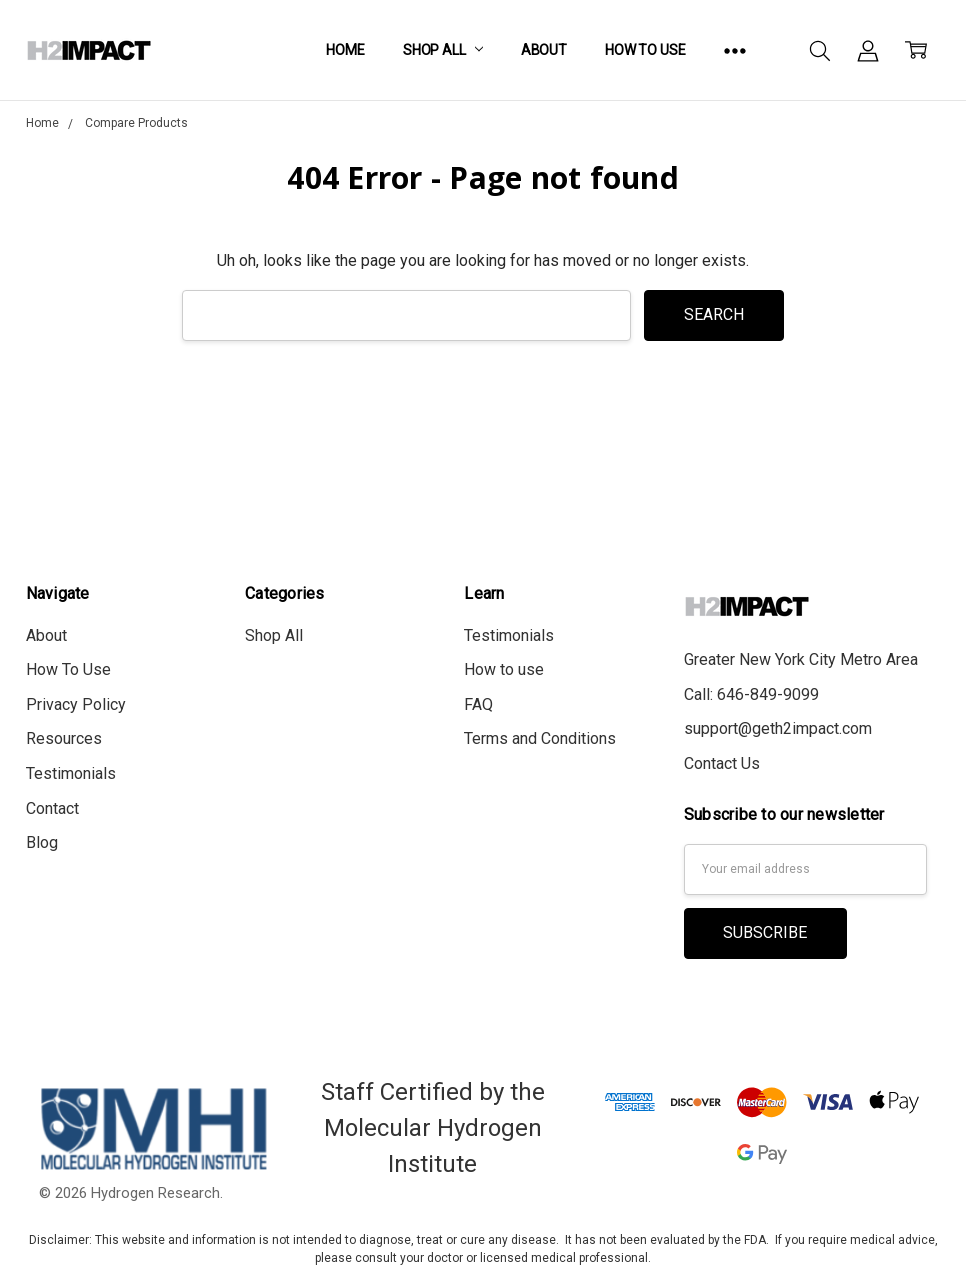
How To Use (645, 50)
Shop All (443, 50)
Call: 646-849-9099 (751, 694)
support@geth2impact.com (778, 728)
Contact (52, 808)
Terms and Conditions (540, 738)
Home (345, 50)
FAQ (478, 704)
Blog (42, 842)
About (544, 50)
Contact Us (722, 763)
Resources (64, 738)
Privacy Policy (76, 704)
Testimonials (71, 773)
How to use (504, 669)
